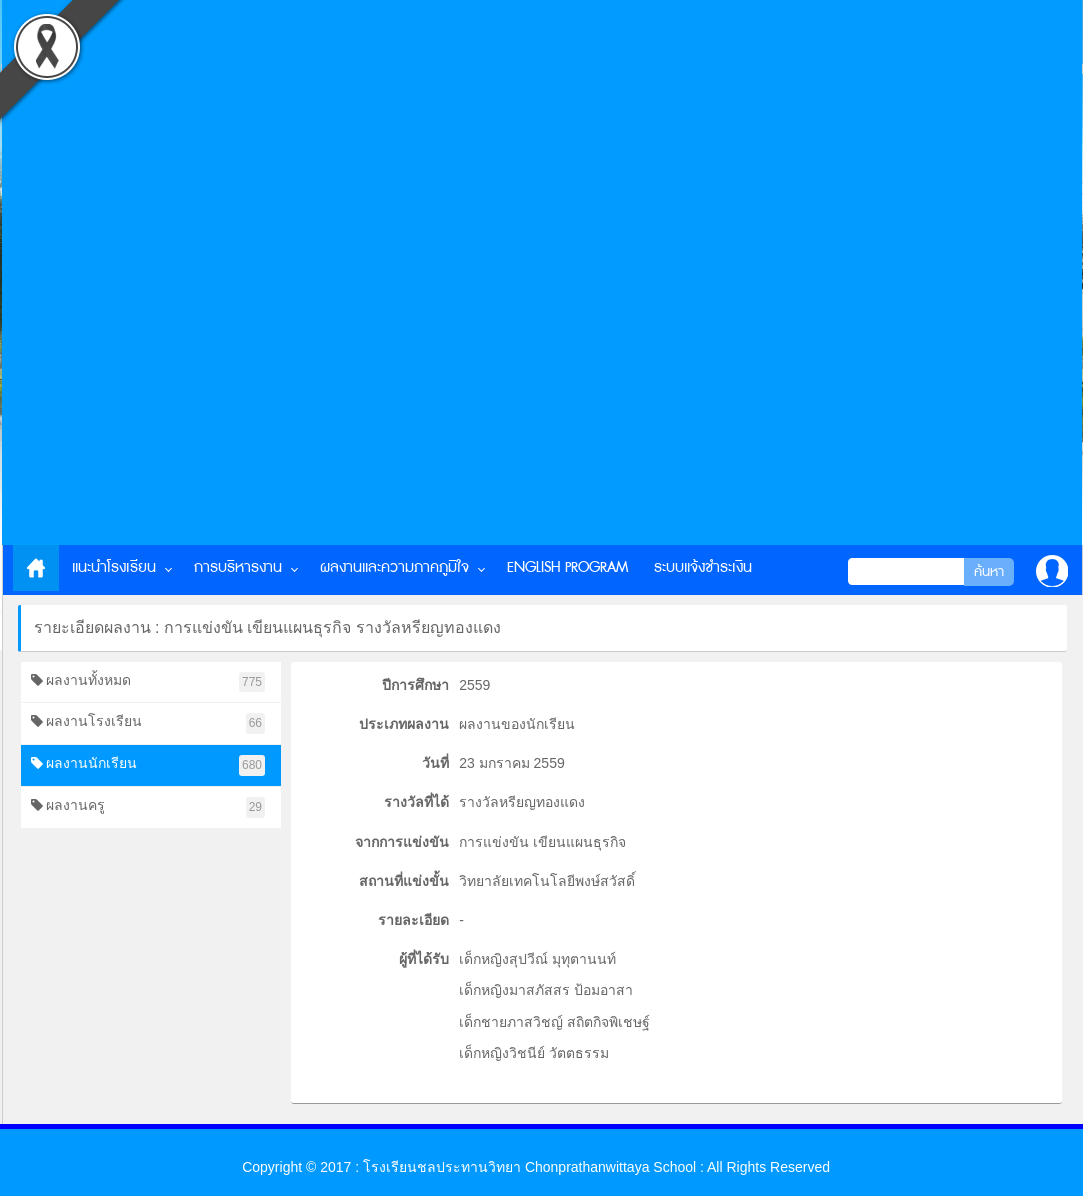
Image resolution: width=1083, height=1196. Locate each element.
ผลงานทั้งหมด (148, 682)
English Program (567, 567)
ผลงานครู (148, 807)
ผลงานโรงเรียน (148, 723)
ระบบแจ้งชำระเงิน (703, 567)
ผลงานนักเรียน (148, 765)
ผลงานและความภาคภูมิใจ (394, 567)
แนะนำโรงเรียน (114, 567)
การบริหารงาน (238, 567)
